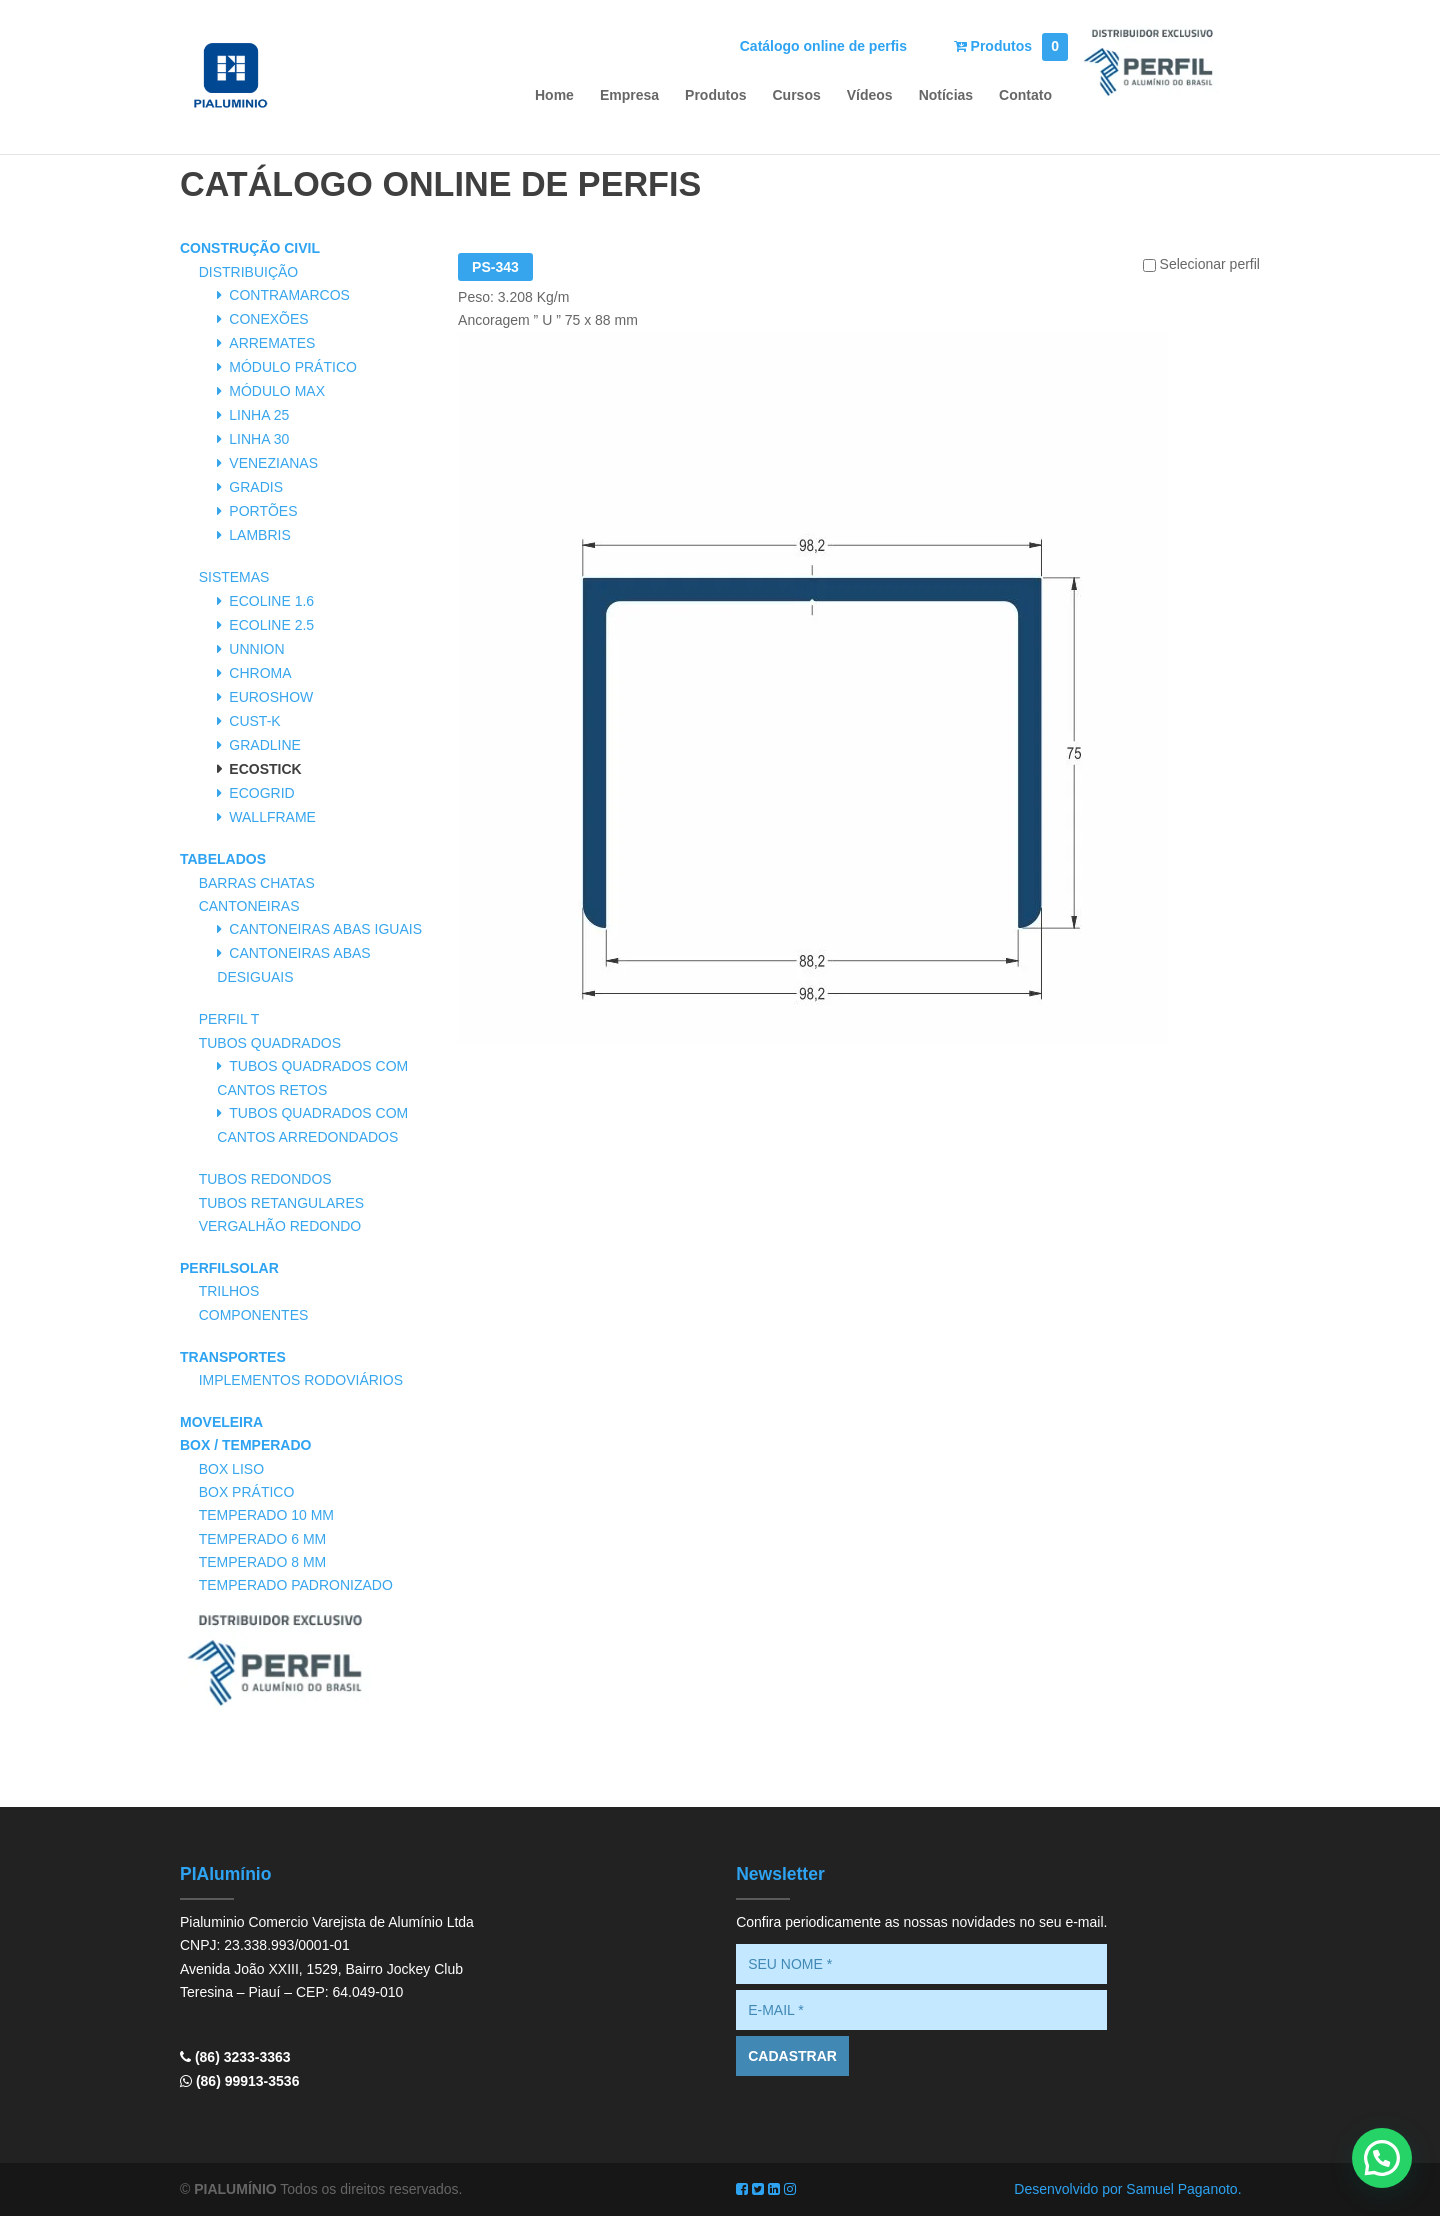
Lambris (259, 535)
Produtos (1011, 46)
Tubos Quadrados (270, 1043)
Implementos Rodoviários (301, 1380)
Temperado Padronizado (296, 1585)
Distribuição (249, 272)
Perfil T (229, 1019)
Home (554, 95)
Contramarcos (289, 295)
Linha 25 (259, 415)
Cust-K (254, 721)
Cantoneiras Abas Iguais (325, 929)
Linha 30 (259, 439)
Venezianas (273, 463)
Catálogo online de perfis (823, 46)
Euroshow (271, 697)
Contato (1025, 95)
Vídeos (870, 95)
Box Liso (231, 1469)
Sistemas (234, 577)
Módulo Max (277, 391)
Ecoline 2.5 (271, 625)
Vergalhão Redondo (280, 1226)
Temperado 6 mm (263, 1539)
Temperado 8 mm (263, 1562)
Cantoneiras (249, 906)
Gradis (256, 487)
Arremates (272, 343)
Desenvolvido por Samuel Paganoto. (1127, 2189)
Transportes (233, 1357)
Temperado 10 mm (266, 1515)
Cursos (797, 95)
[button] (1382, 2158)
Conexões (268, 319)
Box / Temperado (245, 1445)
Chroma (260, 673)
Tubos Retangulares (281, 1203)
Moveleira (221, 1422)
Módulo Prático (293, 367)
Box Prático (247, 1492)
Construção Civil (250, 248)
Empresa (629, 95)
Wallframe (272, 817)
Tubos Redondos (265, 1179)
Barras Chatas (257, 883)
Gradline (265, 745)
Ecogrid (261, 793)
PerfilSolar (229, 1268)
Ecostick (265, 769)
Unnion (256, 649)
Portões (263, 511)
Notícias (946, 95)
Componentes (254, 1315)
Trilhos (229, 1291)
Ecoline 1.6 (271, 601)
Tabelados (223, 859)
